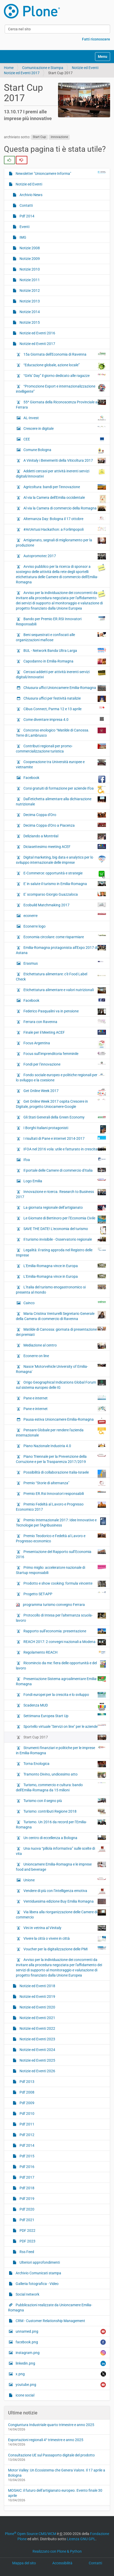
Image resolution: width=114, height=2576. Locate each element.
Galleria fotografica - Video (37, 2284)
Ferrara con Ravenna (64, 1021)
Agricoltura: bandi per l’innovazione (64, 487)
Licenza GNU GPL (81, 2539)
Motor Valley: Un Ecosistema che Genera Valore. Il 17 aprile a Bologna (56, 2472)
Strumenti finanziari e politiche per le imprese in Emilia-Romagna (61, 1750)
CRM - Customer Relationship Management (50, 2321)
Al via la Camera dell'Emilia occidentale (64, 499)
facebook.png (60, 2342)
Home (9, 68)
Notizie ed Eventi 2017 (22, 73)
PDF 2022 (27, 2230)
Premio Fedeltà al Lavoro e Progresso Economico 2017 (61, 1506)
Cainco (64, 1302)
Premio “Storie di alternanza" (64, 1483)
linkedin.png (60, 2363)
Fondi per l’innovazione (64, 1064)
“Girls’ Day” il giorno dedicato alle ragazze (64, 375)
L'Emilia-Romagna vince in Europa (64, 1265)
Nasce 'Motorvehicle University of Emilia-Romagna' (61, 1369)
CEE (64, 440)
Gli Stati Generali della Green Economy (64, 1117)
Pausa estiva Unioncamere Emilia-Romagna (64, 1421)
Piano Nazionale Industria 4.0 (64, 1445)
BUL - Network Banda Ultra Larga (64, 650)
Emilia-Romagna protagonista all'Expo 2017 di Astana (61, 950)
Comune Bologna (64, 450)
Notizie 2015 (29, 322)
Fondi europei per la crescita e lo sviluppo (64, 1695)
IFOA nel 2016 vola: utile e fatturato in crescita (64, 1149)
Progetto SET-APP (64, 1593)
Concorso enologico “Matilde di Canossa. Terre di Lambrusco (61, 732)
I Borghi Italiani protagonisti (64, 1129)
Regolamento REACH (64, 1652)
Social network (27, 2294)
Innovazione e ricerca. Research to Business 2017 (61, 1194)
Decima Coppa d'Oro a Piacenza (64, 825)
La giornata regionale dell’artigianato (64, 1208)
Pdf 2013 (26, 2082)
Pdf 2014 (26, 216)
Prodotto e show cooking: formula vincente (64, 1584)
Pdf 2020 (26, 2209)
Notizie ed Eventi (85, 68)
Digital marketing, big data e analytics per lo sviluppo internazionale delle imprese (61, 860)
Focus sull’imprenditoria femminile (64, 1053)
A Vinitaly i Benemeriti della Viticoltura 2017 (64, 460)
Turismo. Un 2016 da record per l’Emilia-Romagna (61, 1824)
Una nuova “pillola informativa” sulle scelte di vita (61, 1851)
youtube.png (60, 2384)
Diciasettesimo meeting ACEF (64, 846)
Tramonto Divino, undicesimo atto (64, 1775)
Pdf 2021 (26, 2220)
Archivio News (30, 195)
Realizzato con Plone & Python (57, 2551)
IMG (22, 237)
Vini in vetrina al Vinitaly (64, 1928)
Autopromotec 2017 (64, 556)
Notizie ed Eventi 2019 (37, 1996)
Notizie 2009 (29, 259)
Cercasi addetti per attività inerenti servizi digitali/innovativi (61, 674)
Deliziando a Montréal (64, 836)
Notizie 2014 (29, 312)
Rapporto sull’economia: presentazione (64, 1631)
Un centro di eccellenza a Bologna (64, 1837)
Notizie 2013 (29, 301)
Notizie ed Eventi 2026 (37, 2071)
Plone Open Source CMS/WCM (30, 2534)
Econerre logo (64, 927)
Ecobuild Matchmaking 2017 (64, 904)
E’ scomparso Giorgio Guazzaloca (64, 894)
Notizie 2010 (29, 269)
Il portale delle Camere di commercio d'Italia (64, 1170)
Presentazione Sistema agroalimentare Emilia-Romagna (61, 1681)
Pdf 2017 (26, 2177)
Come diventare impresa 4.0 (64, 719)
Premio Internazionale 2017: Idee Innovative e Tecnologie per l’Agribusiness (61, 1522)
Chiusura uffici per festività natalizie (64, 699)
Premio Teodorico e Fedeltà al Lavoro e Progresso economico (61, 1538)
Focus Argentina (64, 1044)
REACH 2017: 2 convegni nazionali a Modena (64, 1642)
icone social (24, 2395)
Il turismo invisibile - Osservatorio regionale (64, 1239)
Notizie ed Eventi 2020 (37, 2007)
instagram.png (60, 2353)
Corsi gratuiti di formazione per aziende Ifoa (64, 789)
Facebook (64, 779)
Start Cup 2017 (64, 1737)
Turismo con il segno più (64, 1800)
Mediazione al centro (64, 1346)
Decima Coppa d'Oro (64, 815)
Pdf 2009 (26, 2103)
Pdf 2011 (26, 2124)
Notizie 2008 (29, 248)
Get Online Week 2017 (64, 1092)
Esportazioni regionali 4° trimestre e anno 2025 (45, 2440)
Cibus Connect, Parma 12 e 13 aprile (64, 708)
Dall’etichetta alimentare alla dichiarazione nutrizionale (61, 801)
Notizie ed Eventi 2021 (37, 2018)
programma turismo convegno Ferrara (50, 1605)
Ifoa (64, 1159)
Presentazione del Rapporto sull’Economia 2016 (61, 1554)
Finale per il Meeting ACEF (64, 1032)
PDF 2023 (27, 2241)
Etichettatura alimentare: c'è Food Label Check (61, 976)
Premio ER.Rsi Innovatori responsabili (64, 1493)
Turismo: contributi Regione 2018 (64, 1811)
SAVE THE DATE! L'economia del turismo (64, 1230)
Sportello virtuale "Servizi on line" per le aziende (64, 1726)
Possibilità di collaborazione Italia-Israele (64, 1473)
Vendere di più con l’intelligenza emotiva (64, 1891)
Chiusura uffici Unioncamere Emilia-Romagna (64, 688)
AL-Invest (64, 417)
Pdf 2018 (26, 2188)
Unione (64, 1879)
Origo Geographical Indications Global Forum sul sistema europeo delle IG (61, 1385)
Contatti (26, 205)
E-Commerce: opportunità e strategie (64, 874)
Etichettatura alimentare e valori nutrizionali (64, 990)
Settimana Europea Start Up (64, 1715)
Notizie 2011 (29, 280)
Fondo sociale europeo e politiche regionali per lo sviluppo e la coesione (61, 1077)
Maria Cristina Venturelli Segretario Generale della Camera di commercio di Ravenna (61, 1316)
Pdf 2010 (26, 2113)
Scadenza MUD (64, 1706)
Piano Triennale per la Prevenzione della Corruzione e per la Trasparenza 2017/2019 (61, 1459)
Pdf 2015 (26, 2156)
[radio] (9, 160)
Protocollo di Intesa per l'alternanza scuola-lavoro (61, 1617)
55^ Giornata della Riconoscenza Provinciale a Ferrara (61, 404)
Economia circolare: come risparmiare (64, 936)
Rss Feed (26, 2252)
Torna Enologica (64, 1764)
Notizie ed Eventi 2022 (37, 2028)
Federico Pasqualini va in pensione (64, 1012)
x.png (60, 2374)
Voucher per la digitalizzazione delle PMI (64, 1948)
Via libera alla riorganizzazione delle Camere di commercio (61, 1914)
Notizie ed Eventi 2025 (37, 2060)
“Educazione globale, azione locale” (64, 366)
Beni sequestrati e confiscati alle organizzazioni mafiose (61, 637)
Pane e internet (64, 1398)
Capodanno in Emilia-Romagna (64, 661)
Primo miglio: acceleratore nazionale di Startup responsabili (61, 1570)
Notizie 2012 (29, 290)
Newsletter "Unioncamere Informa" (60, 173)
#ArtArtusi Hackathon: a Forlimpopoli (64, 529)
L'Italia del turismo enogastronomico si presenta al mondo (61, 1289)
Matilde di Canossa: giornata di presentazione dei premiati (61, 1332)
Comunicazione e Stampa (42, 68)
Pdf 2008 (26, 2092)
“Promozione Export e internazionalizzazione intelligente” (61, 388)
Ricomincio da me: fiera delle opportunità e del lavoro (61, 1665)
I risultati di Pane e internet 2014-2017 (64, 1138)
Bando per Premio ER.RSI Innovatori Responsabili (61, 621)
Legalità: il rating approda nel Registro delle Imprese (61, 1252)
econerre (64, 915)
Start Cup (39, 137)
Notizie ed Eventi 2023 (37, 2039)
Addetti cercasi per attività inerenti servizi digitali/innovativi (61, 473)
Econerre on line (36, 1356)
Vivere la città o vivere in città (64, 1939)
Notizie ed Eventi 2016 (37, 333)
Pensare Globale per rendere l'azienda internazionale (61, 1432)
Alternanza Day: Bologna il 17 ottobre (64, 518)
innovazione (59, 137)
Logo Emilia (64, 1180)
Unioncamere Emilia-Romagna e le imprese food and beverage (61, 1866)
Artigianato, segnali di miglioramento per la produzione (61, 542)
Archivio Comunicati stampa (38, 2273)
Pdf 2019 (26, 2199)
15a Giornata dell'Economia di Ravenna (64, 354)
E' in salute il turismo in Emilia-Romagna (64, 883)
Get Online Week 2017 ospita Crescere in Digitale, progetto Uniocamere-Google (61, 1104)
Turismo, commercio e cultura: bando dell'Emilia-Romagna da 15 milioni (61, 1787)
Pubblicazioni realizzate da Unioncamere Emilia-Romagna (50, 2307)
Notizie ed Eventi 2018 (37, 1986)
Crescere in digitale (64, 428)
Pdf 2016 (26, 2167)
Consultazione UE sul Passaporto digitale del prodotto (51, 2455)
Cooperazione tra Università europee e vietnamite (61, 764)
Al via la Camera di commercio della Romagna (64, 508)
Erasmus (64, 963)
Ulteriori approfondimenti (39, 2262)
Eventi (24, 227)
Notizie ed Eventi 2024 (37, 2050)
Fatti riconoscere (96, 39)
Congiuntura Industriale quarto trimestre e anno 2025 (51, 2425)
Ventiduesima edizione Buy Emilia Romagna (64, 1901)
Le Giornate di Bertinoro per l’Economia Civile (64, 1219)
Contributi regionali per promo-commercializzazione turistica (61, 748)
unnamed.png (60, 2331)
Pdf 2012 (26, 2135)
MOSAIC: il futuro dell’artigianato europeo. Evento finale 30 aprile (55, 2493)
